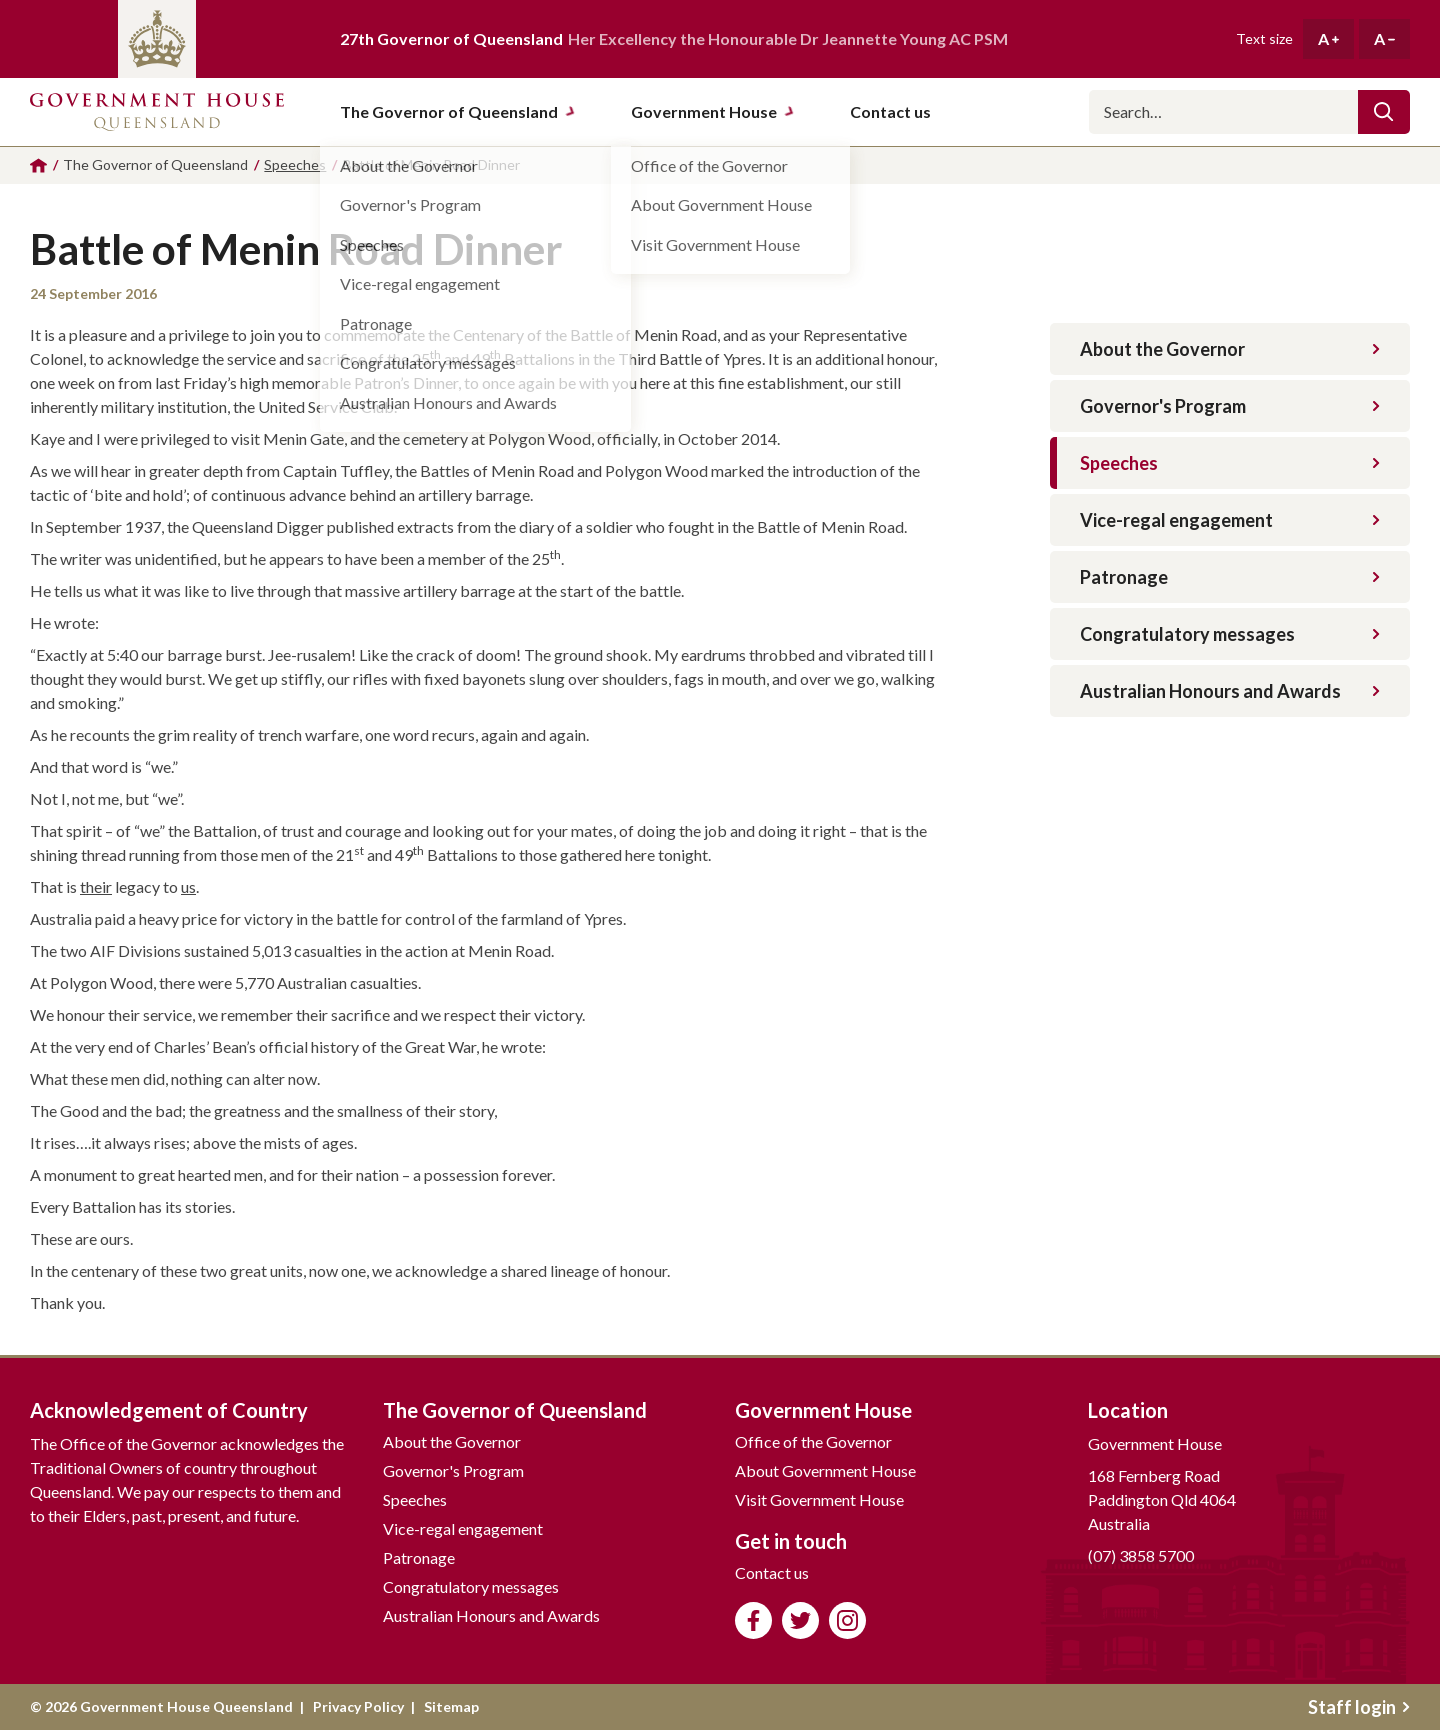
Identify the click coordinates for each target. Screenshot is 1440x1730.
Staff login (1359, 1707)
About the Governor (1230, 349)
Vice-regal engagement (1230, 520)
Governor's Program (1230, 406)
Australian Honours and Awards (1230, 691)
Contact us (772, 1572)
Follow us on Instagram (847, 1620)
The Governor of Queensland (458, 111)
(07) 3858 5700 (1141, 1555)
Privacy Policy (358, 1706)
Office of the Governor (813, 1441)
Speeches (1230, 463)
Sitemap (451, 1706)
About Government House (825, 1470)
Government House (713, 111)
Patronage (1230, 577)
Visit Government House (819, 1499)
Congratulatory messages (1230, 634)
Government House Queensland (157, 112)
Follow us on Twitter (800, 1620)
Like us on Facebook (753, 1620)
